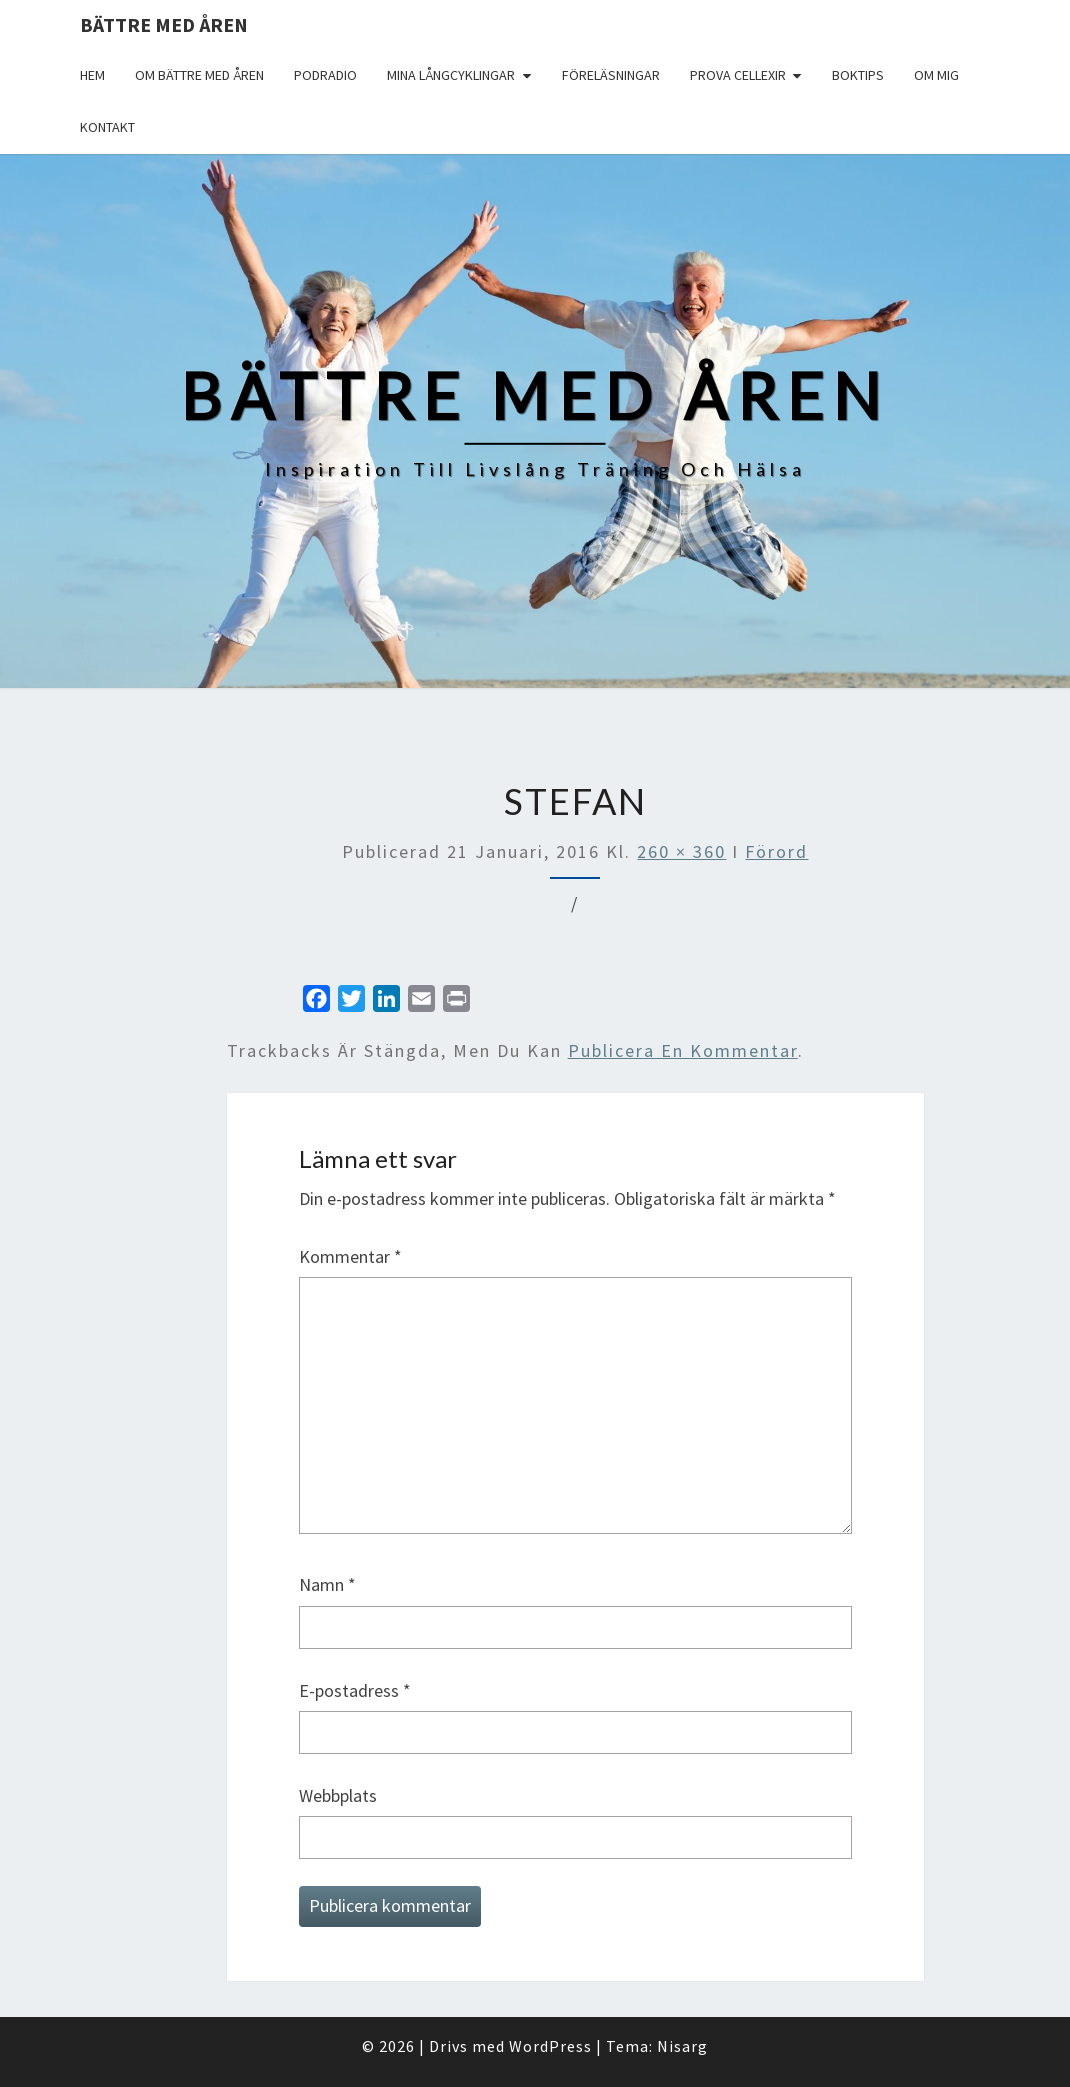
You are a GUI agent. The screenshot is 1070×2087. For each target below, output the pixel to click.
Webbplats (338, 1795)
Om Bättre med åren (199, 75)
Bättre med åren (164, 24)
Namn (327, 1584)
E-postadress (355, 1690)
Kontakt (107, 127)
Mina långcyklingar (451, 75)
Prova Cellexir (738, 75)
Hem (92, 75)
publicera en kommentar (683, 1050)
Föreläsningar (611, 75)
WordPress (550, 2046)
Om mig (936, 75)
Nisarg (682, 2046)
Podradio (325, 75)
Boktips (858, 75)
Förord (776, 851)
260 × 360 (681, 851)
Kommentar (350, 1256)
